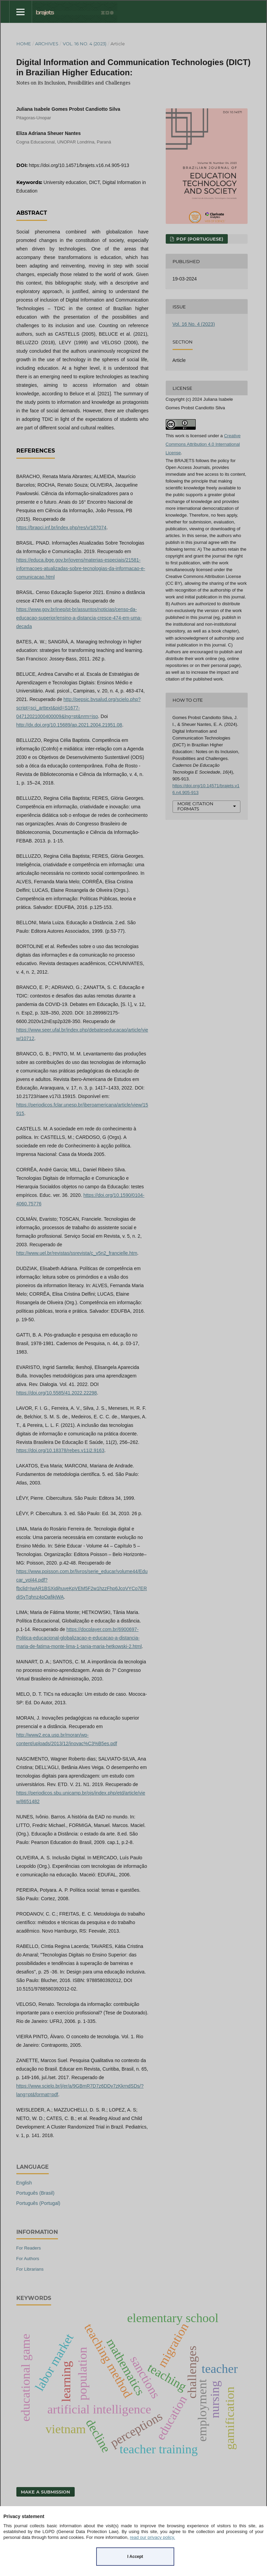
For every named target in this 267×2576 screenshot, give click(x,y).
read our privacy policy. (152, 2537)
